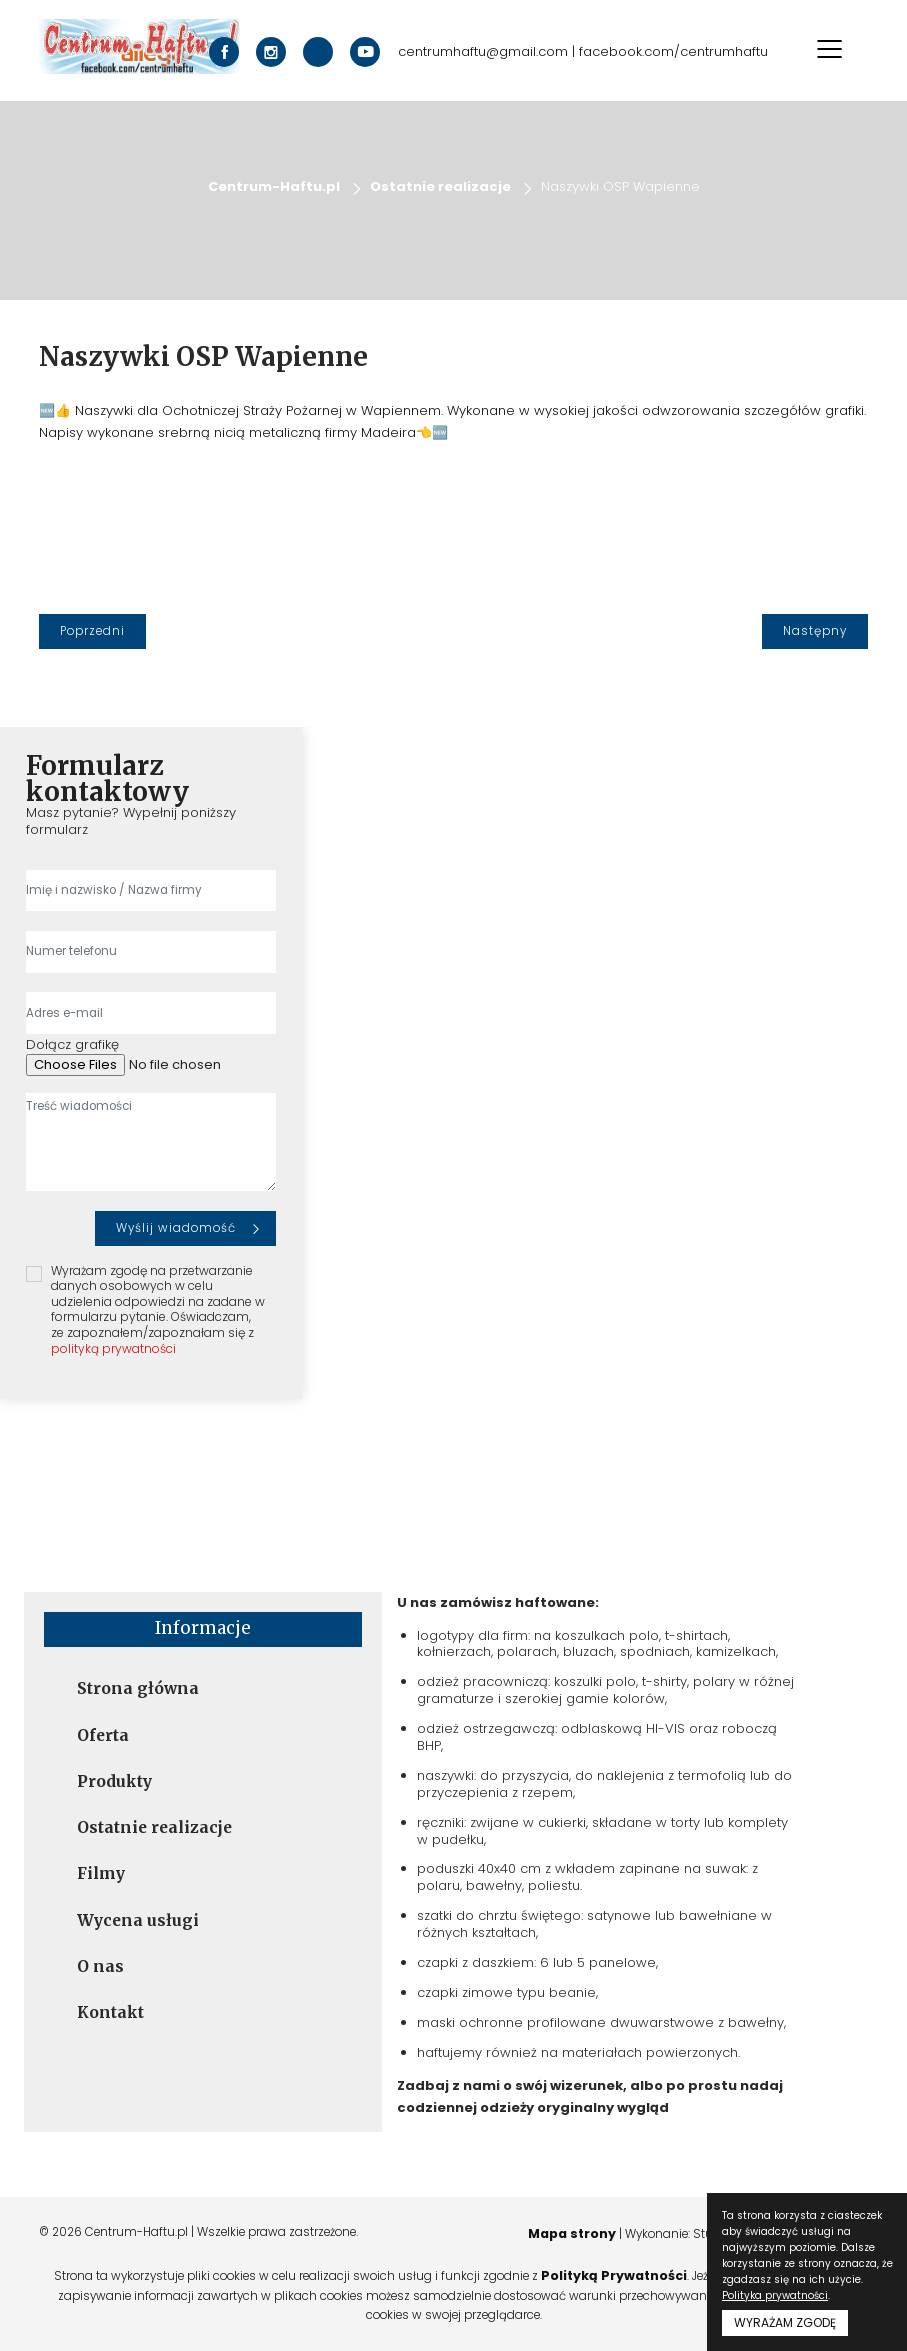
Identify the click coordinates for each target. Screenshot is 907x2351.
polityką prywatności (113, 1348)
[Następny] (815, 631)
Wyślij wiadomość (176, 1228)
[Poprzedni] (92, 631)
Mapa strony (567, 2233)
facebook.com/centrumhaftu (673, 52)
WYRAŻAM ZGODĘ (785, 2322)
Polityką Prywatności (614, 2275)
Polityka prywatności (775, 2295)
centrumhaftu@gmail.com (483, 52)
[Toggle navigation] (830, 49)
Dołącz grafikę (72, 1045)
